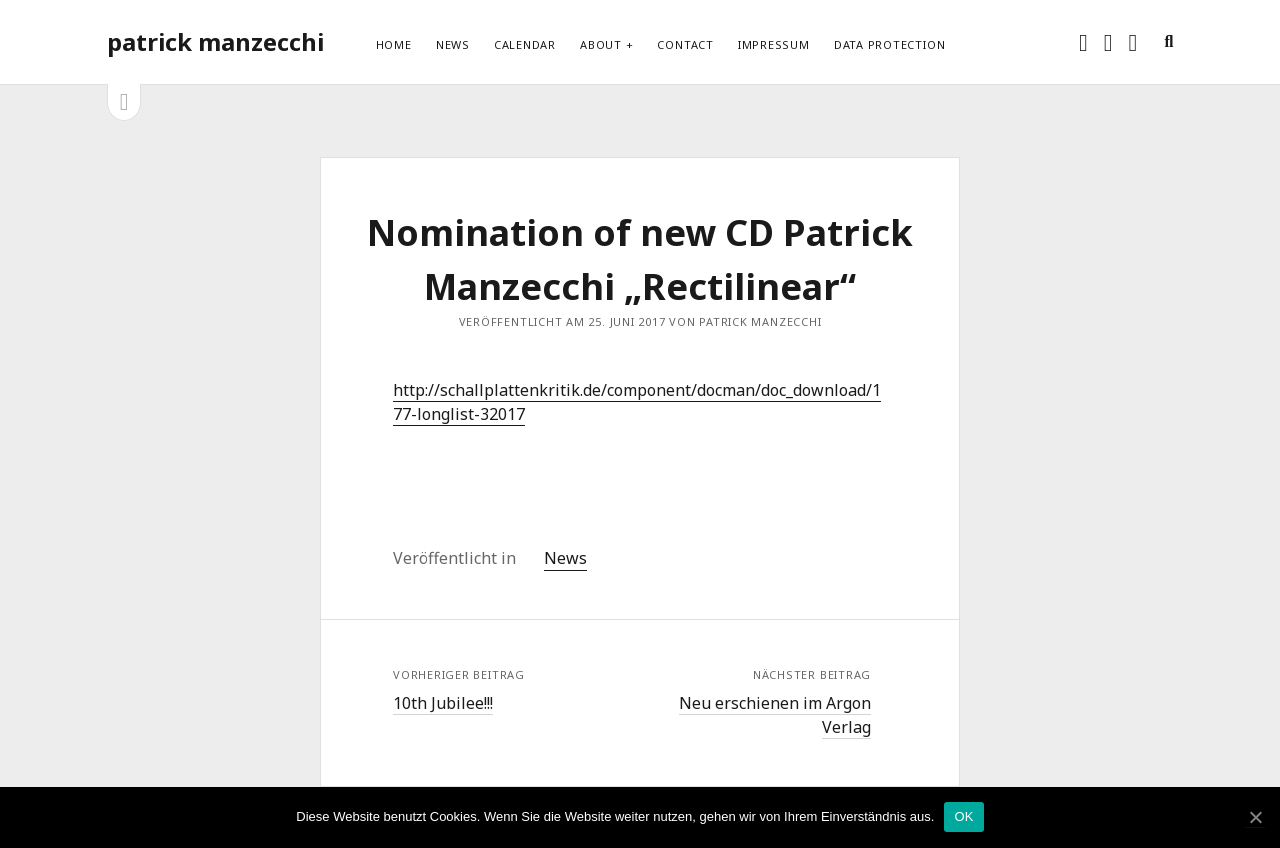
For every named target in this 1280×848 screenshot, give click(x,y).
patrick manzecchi (215, 41)
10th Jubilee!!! (443, 703)
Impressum (774, 44)
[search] (1168, 42)
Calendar (525, 44)
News (453, 44)
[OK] (1255, 817)
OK (963, 816)
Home (394, 44)
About (601, 44)
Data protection (890, 44)
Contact (685, 44)
